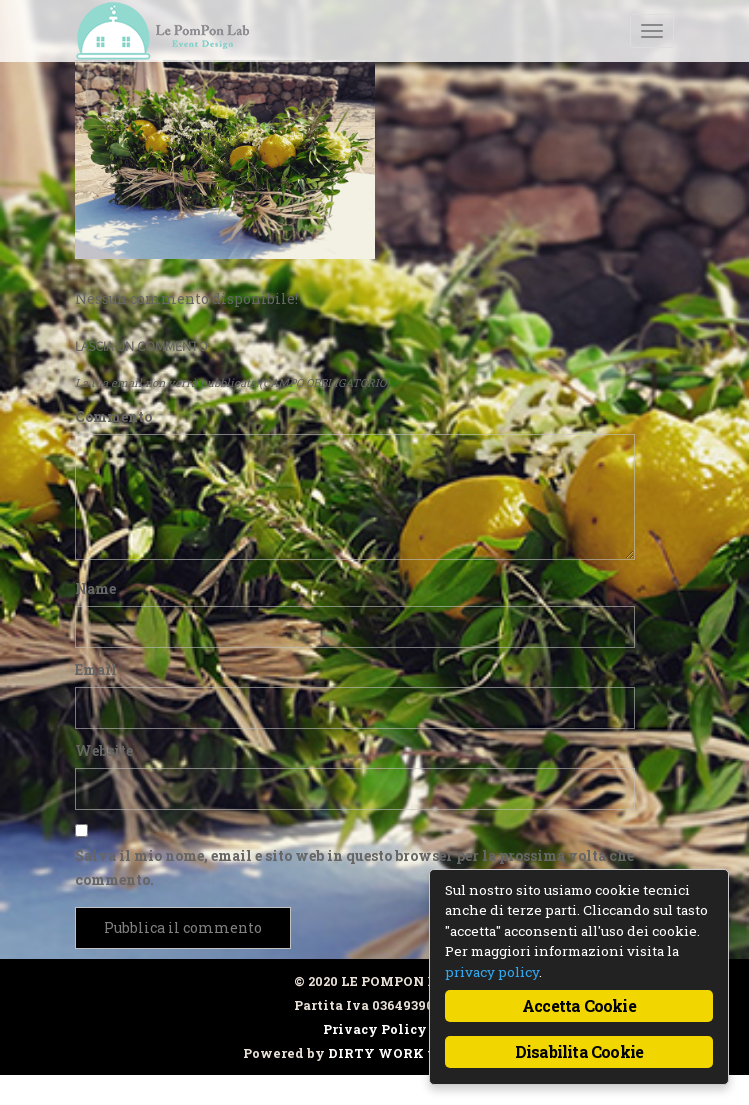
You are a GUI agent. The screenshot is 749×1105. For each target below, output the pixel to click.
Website (104, 750)
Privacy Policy (375, 1029)
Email (96, 669)
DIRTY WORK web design (417, 1053)
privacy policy (492, 972)
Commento (113, 416)
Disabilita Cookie (579, 1051)
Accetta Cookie (579, 1005)
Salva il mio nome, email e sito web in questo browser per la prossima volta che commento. (354, 867)
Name (95, 588)
